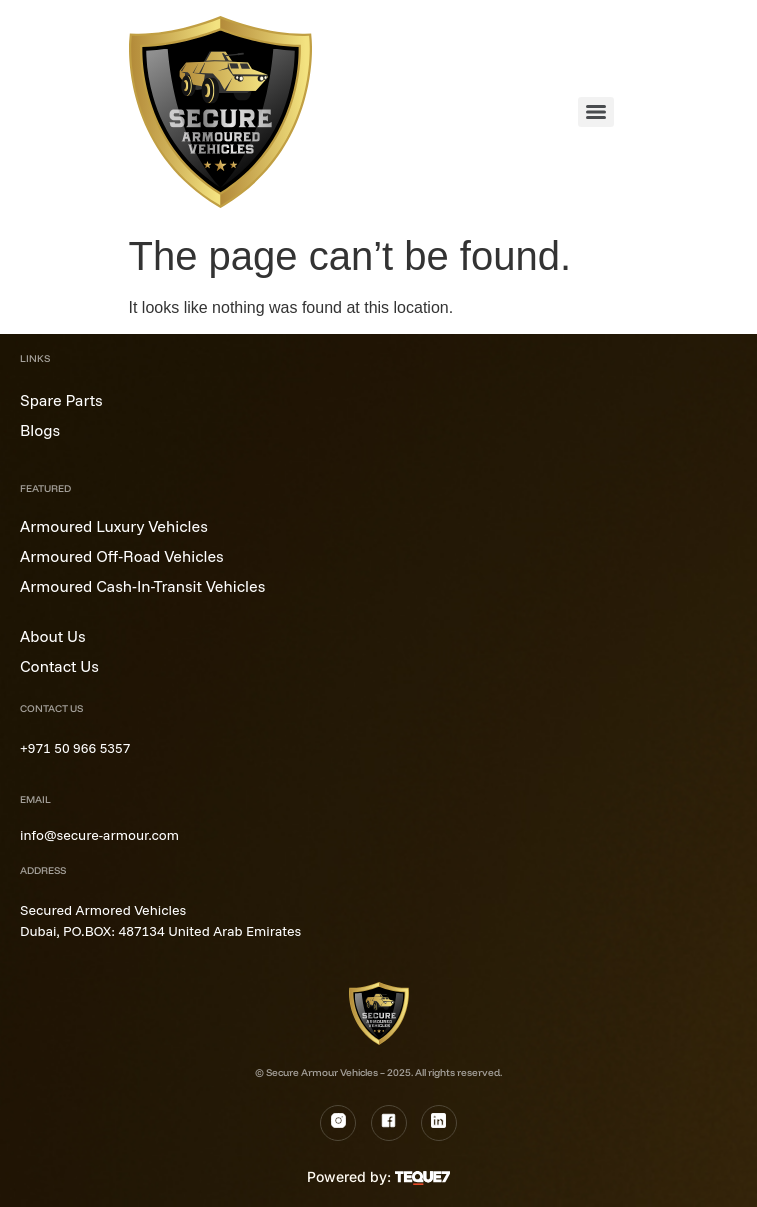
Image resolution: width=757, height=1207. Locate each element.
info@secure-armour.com (99, 835)
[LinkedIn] (439, 1123)
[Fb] (389, 1123)
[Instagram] (338, 1123)
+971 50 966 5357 (75, 748)
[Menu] (596, 112)
